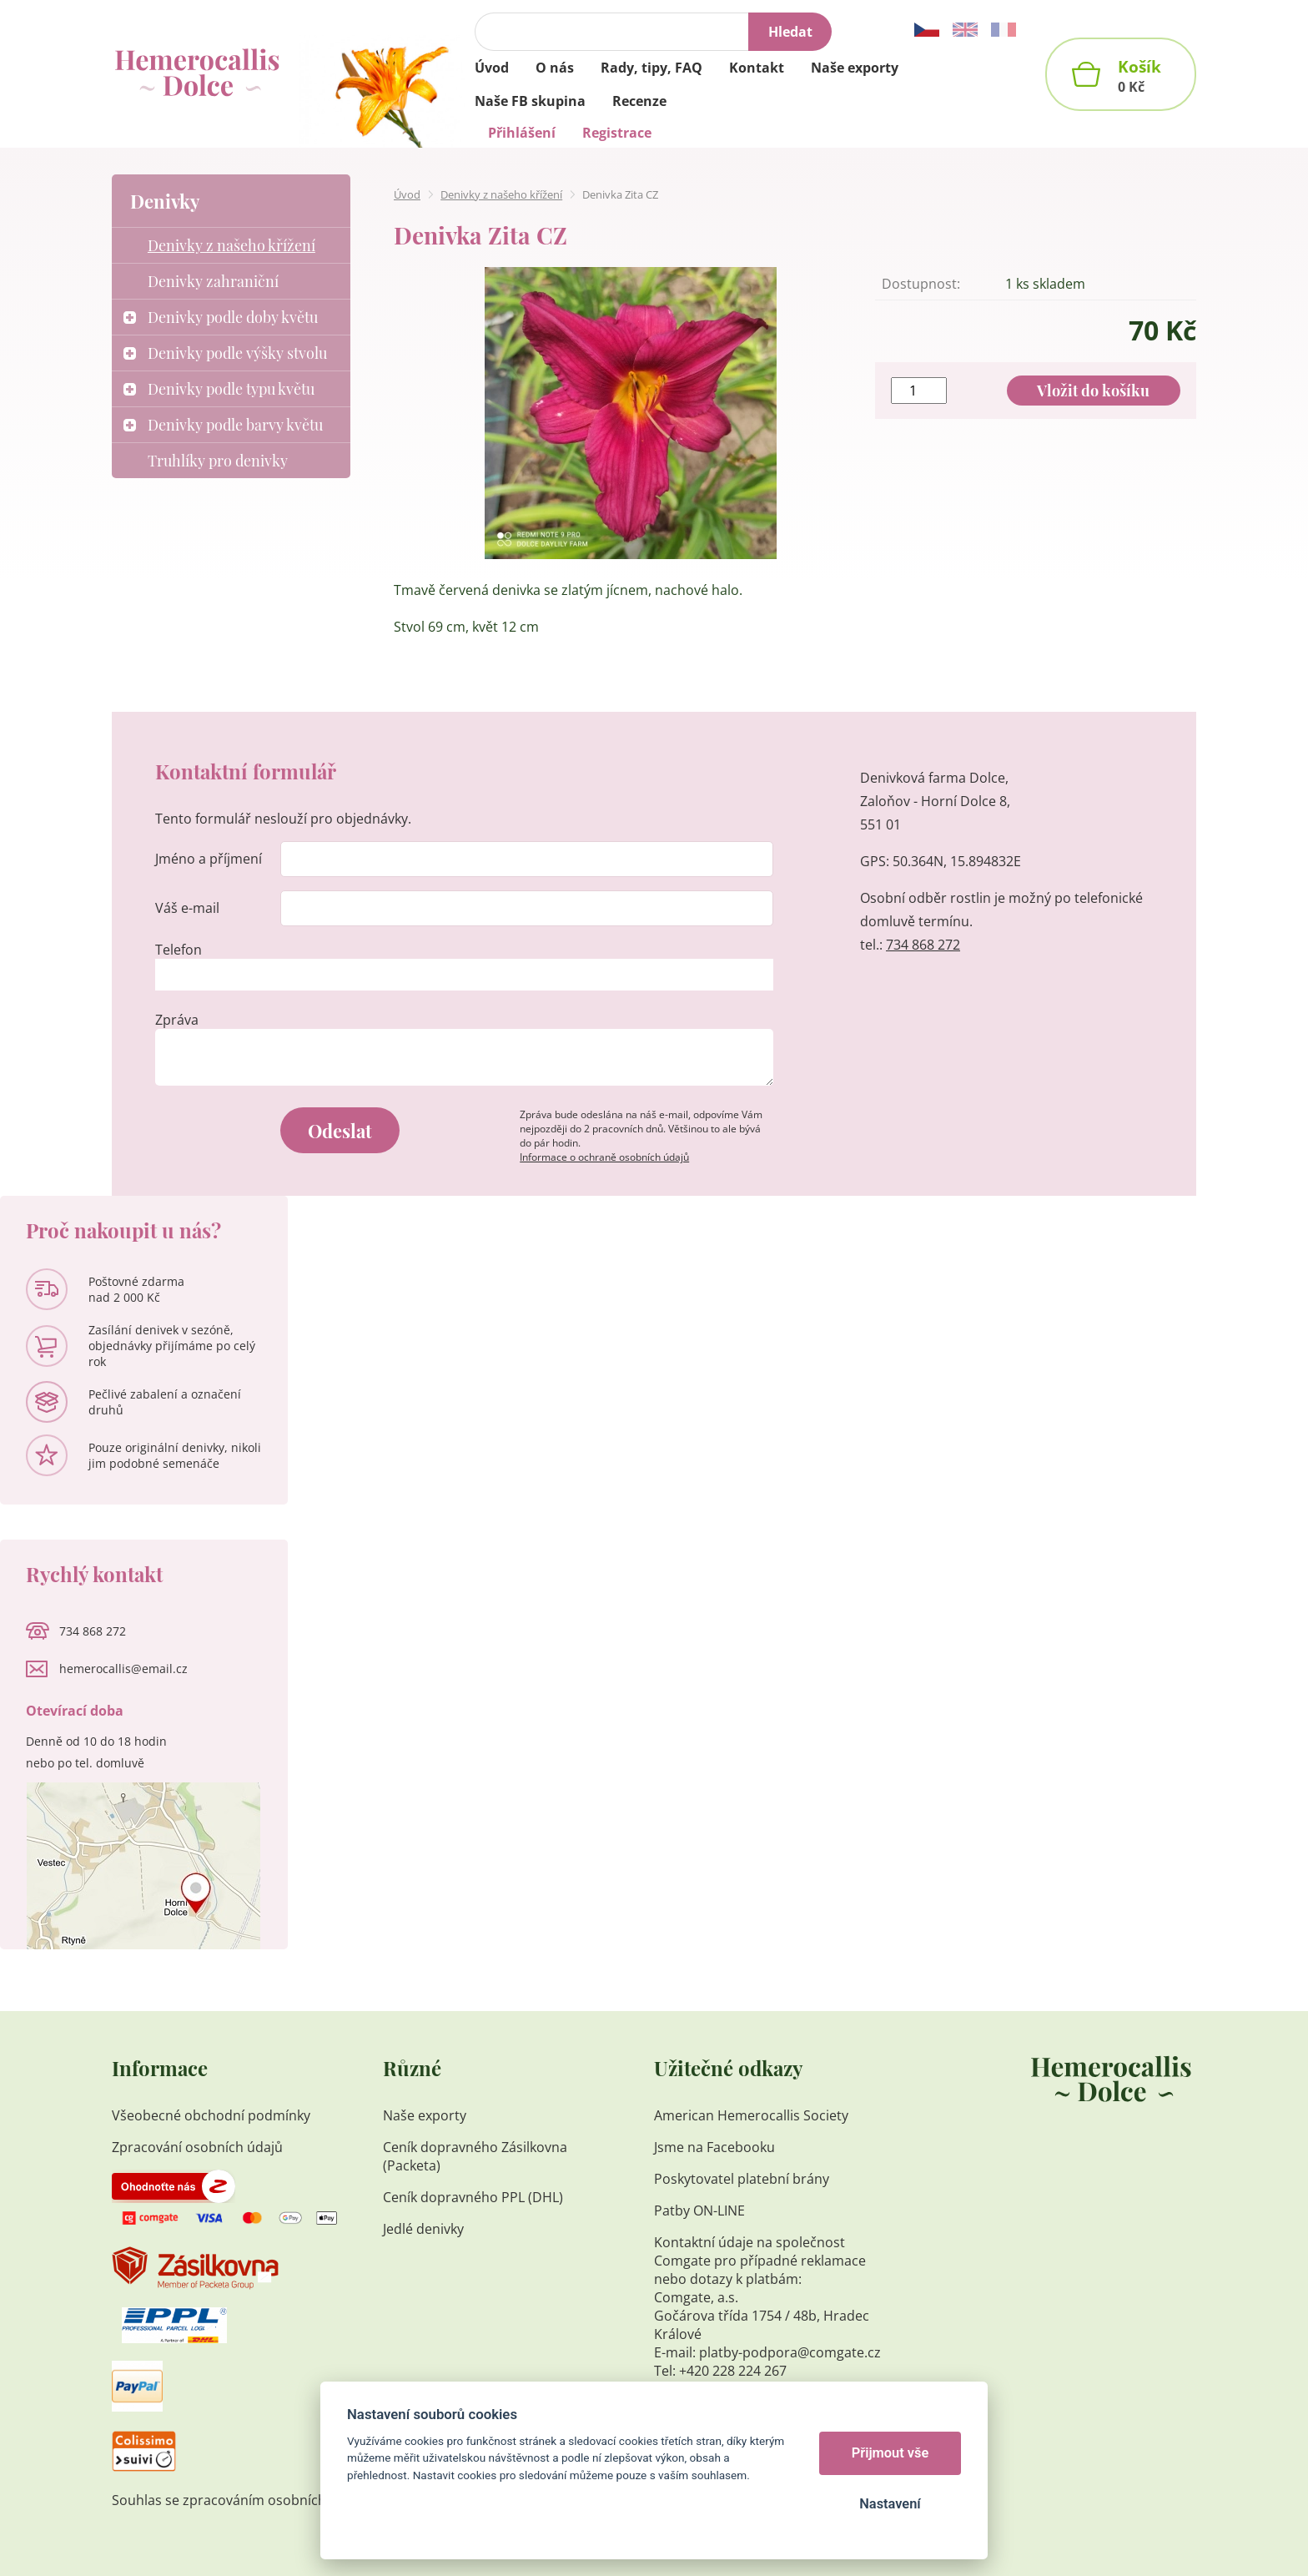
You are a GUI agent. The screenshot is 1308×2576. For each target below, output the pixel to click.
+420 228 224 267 (733, 2371)
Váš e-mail (187, 908)
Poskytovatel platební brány (741, 2179)
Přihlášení (522, 133)
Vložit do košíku (1093, 391)
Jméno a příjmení (208, 858)
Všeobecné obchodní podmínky (211, 2115)
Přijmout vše (890, 2453)
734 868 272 (923, 944)
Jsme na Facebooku (714, 2147)
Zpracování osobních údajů (197, 2147)
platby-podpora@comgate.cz (790, 2352)
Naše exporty (426, 2115)
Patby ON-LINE (699, 2210)
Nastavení (889, 2504)
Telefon (178, 949)
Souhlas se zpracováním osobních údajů (238, 2500)
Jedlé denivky (423, 2229)
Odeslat (340, 1130)
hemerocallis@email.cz (123, 1668)
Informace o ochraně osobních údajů (604, 1157)
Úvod (407, 194)
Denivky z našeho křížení (501, 194)
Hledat (790, 32)
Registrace (616, 133)
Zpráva (177, 1020)
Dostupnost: (921, 284)
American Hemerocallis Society (753, 2115)
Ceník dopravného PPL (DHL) (473, 2197)
